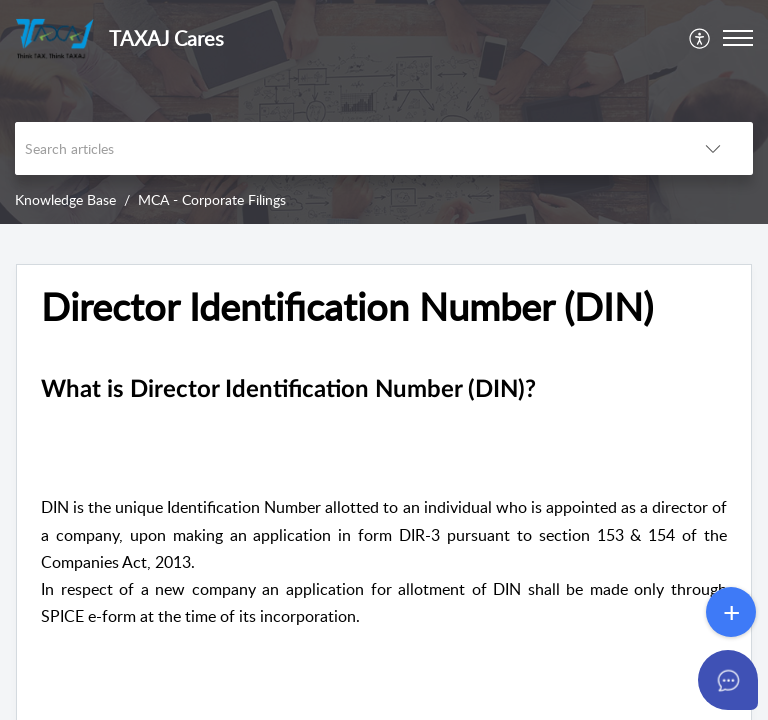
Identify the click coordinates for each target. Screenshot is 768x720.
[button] (700, 38)
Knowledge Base (65, 199)
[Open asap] (728, 680)
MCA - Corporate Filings (212, 199)
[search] (344, 148)
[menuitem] (700, 38)
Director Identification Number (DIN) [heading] (347, 307)
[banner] (384, 112)
